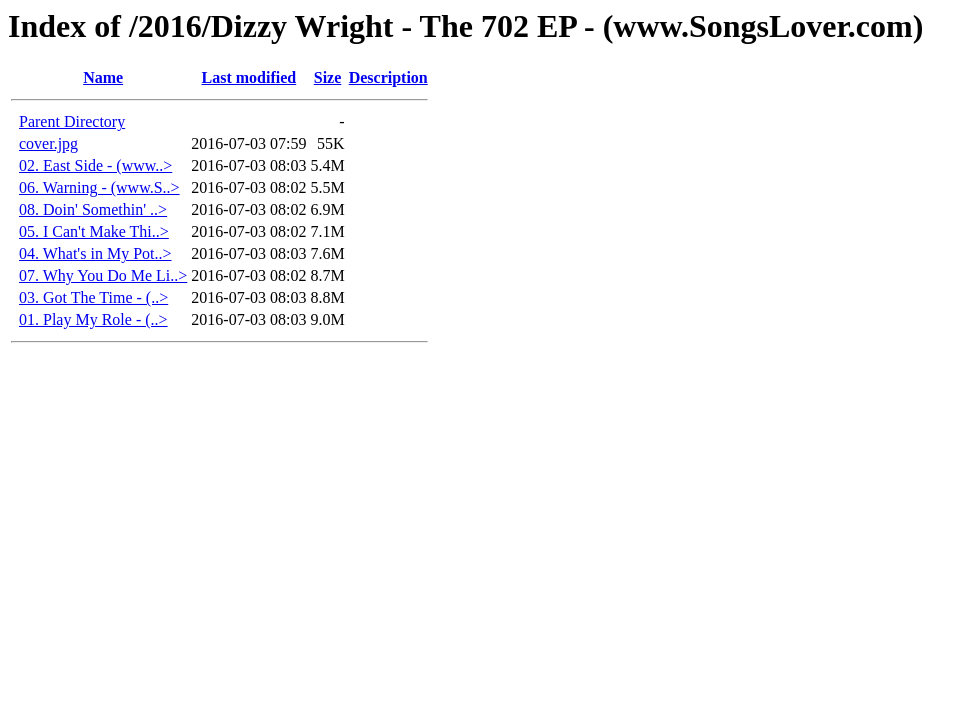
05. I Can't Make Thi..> (94, 231)
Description (388, 77)
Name (103, 77)
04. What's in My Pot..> (95, 253)
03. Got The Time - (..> (93, 297)
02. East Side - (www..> (95, 165)
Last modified (249, 77)
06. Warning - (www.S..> (99, 187)
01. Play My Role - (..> (93, 319)
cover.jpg (48, 143)
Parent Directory (72, 121)
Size (328, 77)
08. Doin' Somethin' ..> (93, 209)
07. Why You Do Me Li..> (103, 275)
